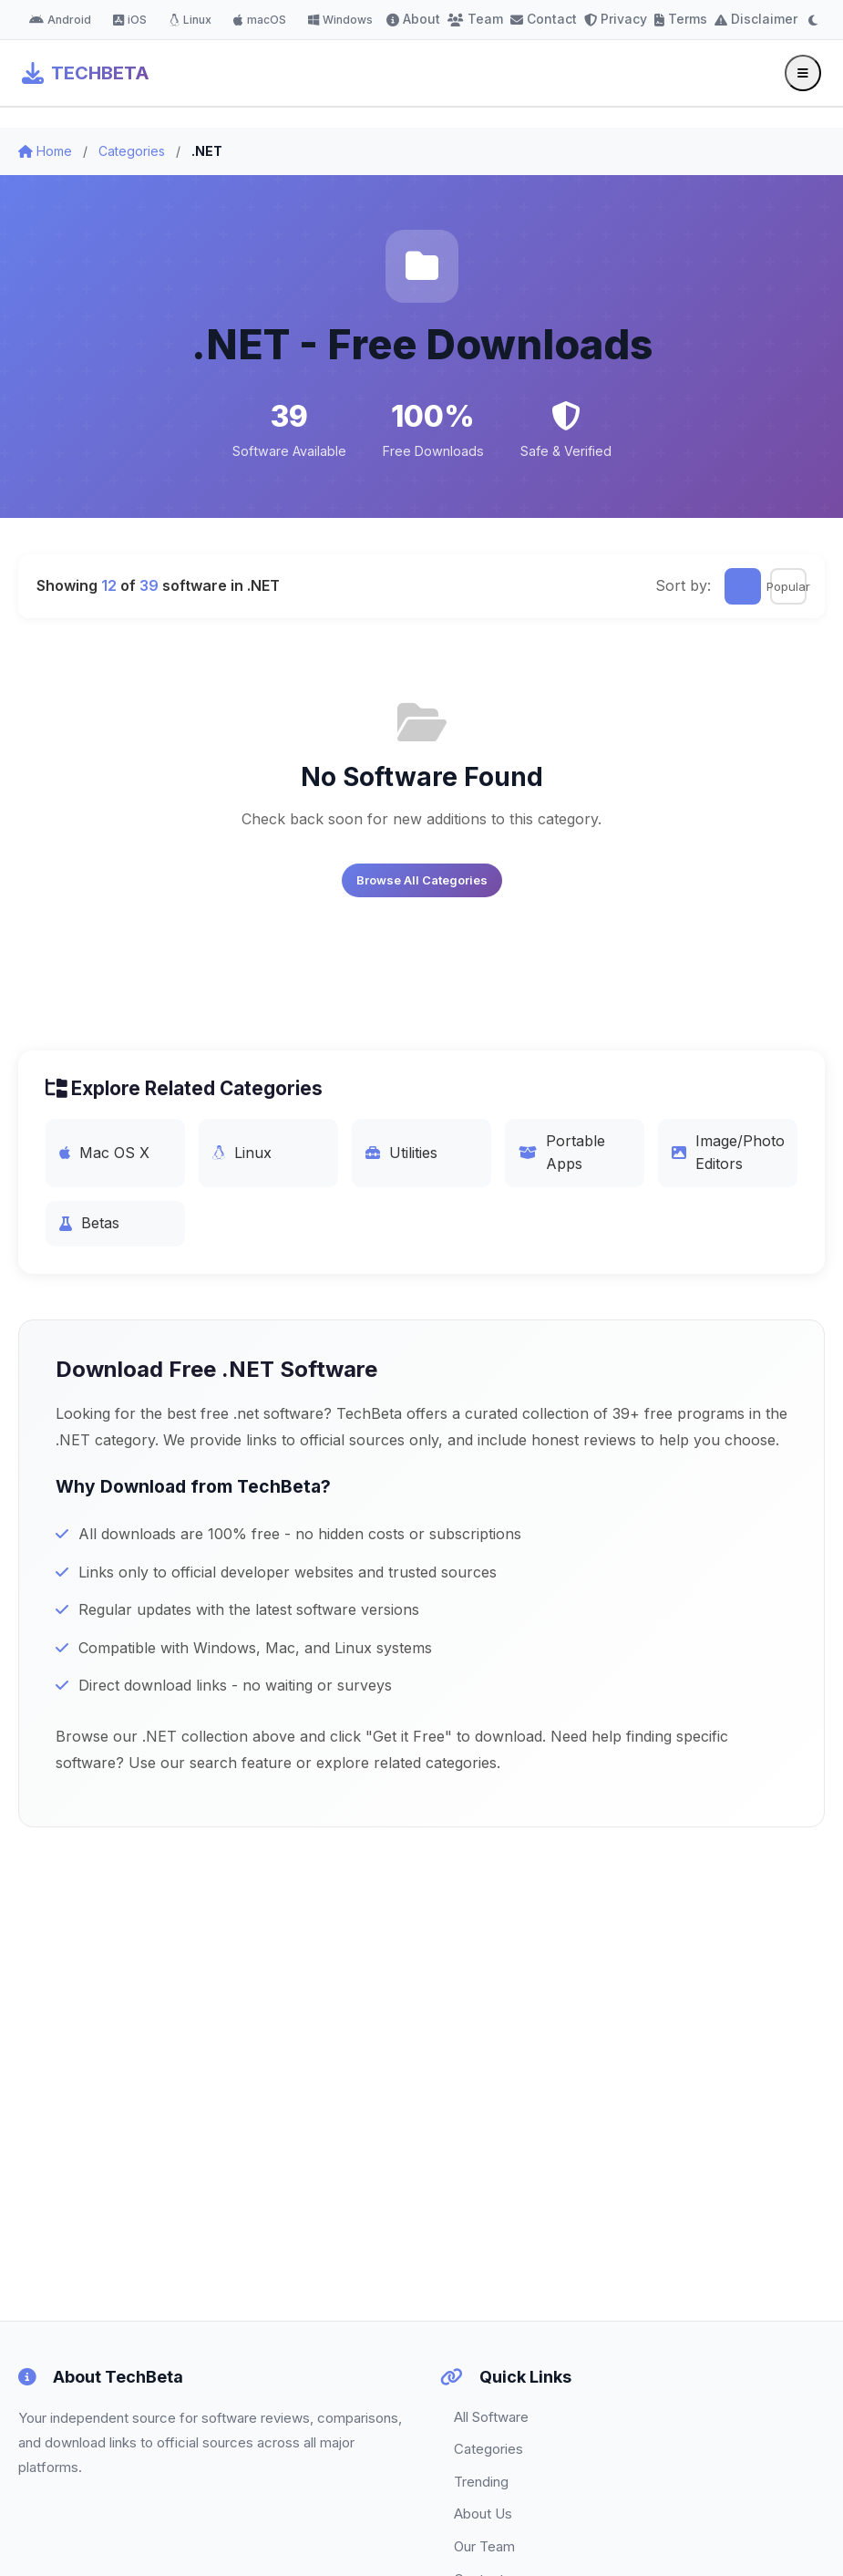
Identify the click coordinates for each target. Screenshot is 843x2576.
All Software (491, 2417)
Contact (543, 18)
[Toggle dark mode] (813, 20)
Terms (680, 18)
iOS (130, 19)
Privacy (615, 18)
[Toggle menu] (803, 73)
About (413, 18)
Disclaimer (755, 18)
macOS (259, 19)
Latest (742, 586)
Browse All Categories (422, 880)
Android (60, 19)
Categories (131, 151)
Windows (340, 19)
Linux (190, 19)
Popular (788, 586)
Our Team (484, 2546)
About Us (483, 2513)
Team (475, 18)
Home (45, 151)
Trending (481, 2481)
